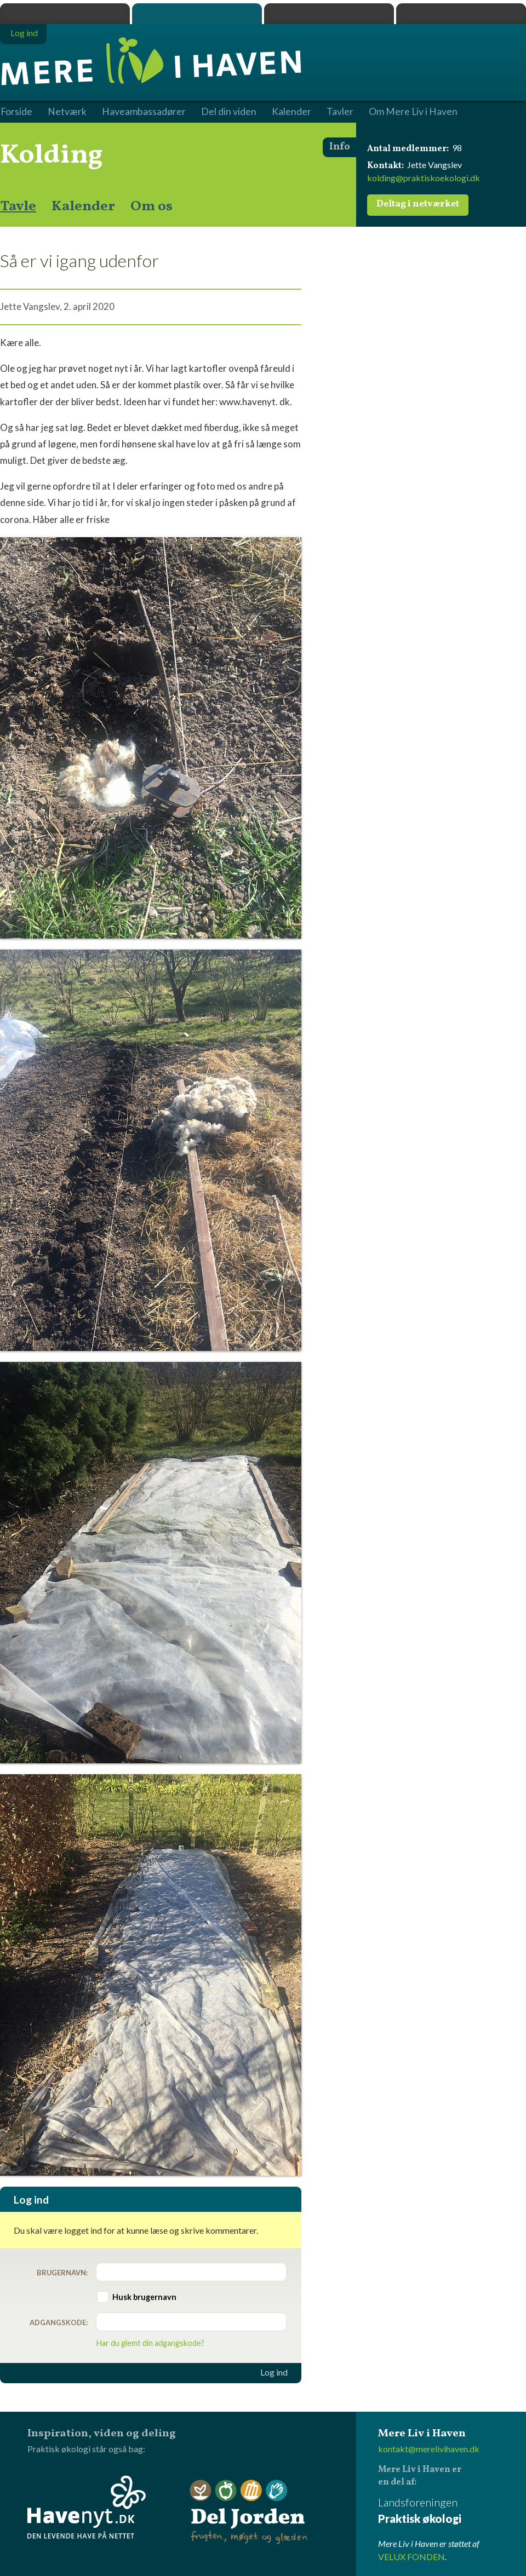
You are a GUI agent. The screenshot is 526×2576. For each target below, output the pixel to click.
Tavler (340, 112)
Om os (151, 206)
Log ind (274, 2372)
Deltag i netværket (417, 204)
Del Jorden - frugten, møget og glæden (249, 2512)
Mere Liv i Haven (197, 13)
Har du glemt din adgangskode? (150, 2343)
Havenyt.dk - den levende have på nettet (86, 2507)
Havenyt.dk (461, 13)
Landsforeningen (452, 2511)
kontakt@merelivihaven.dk (428, 2448)
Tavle (18, 206)
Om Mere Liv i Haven (413, 112)
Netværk (67, 112)
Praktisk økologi (65, 13)
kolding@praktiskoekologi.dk (423, 178)
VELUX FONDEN (411, 2556)
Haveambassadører (144, 112)
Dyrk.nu (329, 13)
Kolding (51, 155)
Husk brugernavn (144, 2297)
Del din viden (228, 112)
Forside (16, 112)
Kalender (83, 206)
